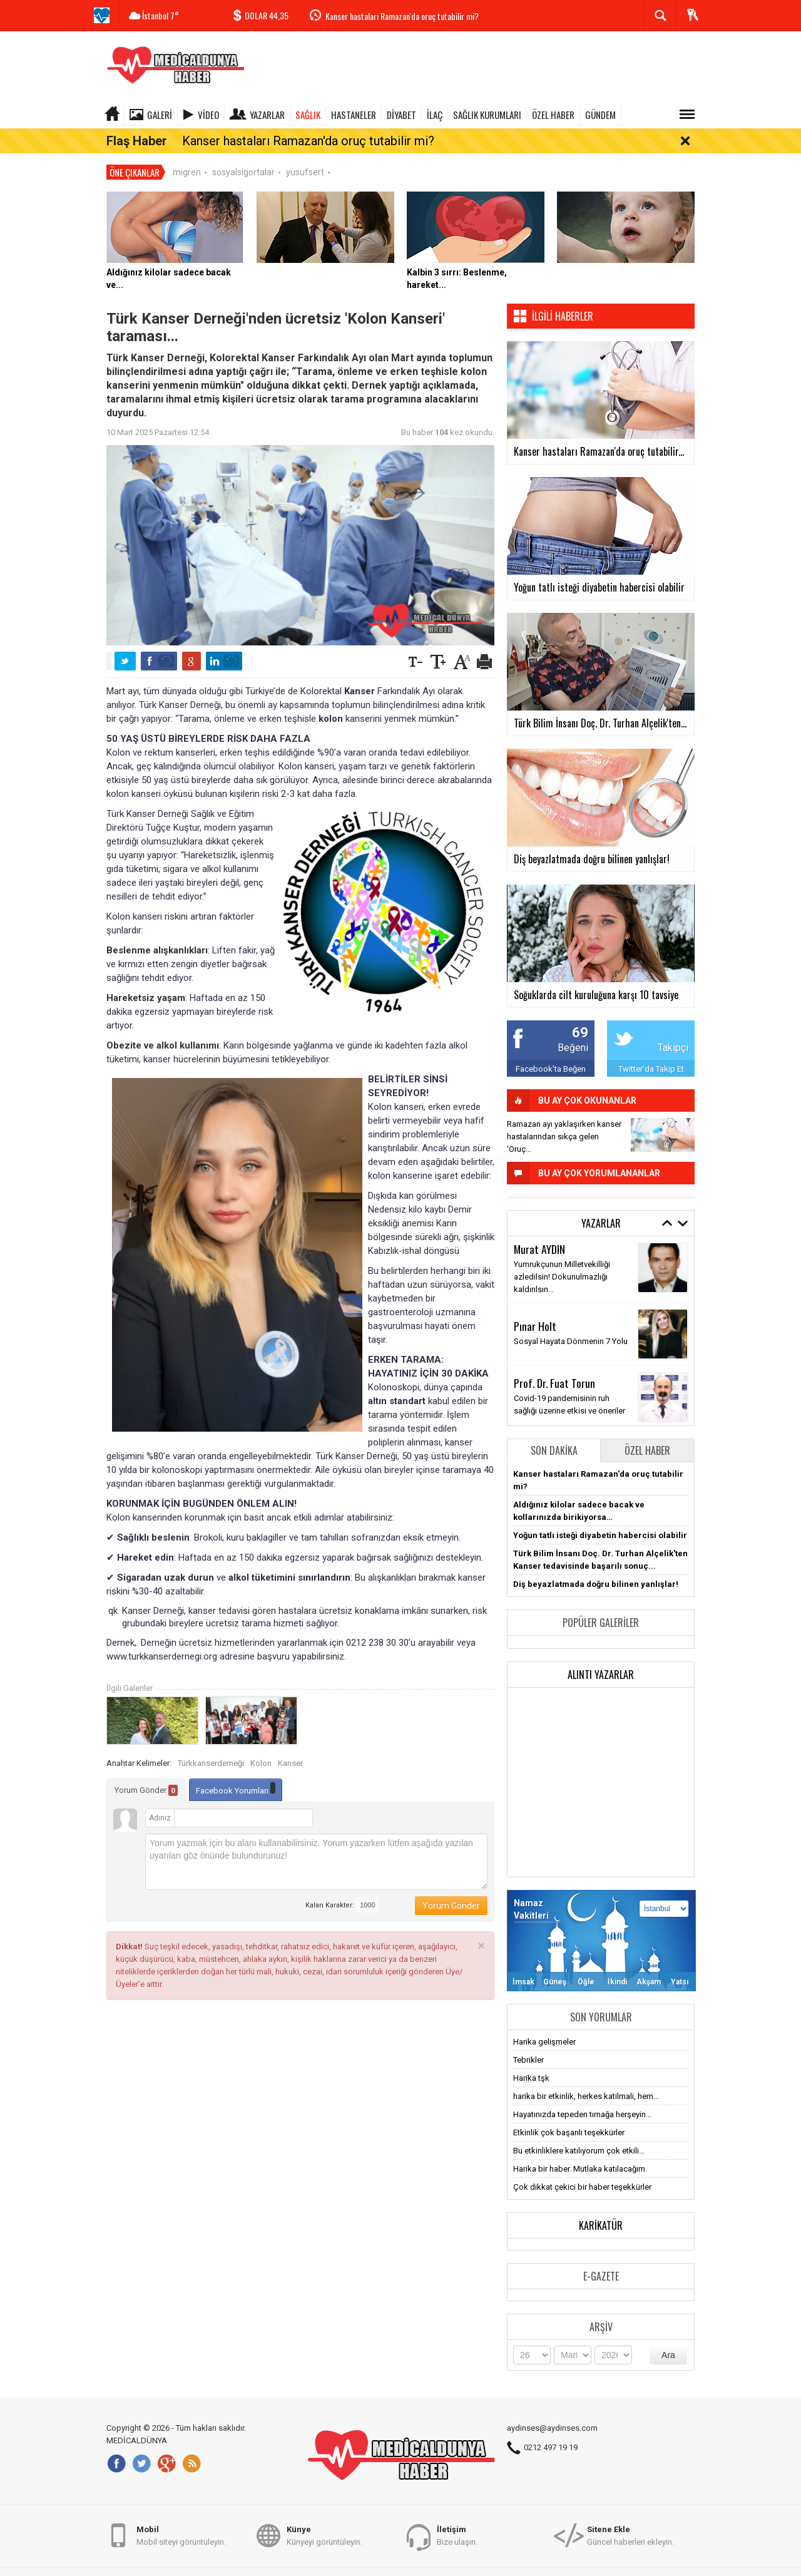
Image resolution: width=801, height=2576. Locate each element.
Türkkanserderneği (211, 1745)
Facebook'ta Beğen (551, 1050)
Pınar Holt (535, 1308)
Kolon (261, 1745)
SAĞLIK (307, 114)
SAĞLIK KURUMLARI (487, 114)
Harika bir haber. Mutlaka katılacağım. (580, 2150)
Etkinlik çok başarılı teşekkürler (569, 2113)
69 (580, 1014)
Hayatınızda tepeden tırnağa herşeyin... (582, 2095)
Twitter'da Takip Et (651, 1050)
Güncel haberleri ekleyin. (630, 2540)
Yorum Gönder (146, 1772)
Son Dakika (554, 1431)
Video (208, 114)
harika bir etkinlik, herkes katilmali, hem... (586, 2077)
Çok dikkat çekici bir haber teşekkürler (582, 2168)
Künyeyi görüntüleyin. (324, 2540)
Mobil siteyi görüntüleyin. (181, 2540)
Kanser (290, 1745)
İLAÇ (434, 114)
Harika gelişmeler (544, 2023)
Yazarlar (267, 114)
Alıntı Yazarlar (601, 1655)
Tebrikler (528, 2041)
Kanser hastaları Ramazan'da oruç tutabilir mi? (402, 16)
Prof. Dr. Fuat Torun (554, 1365)
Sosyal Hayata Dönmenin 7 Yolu (571, 1323)
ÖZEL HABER (553, 114)
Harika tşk (531, 2059)
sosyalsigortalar (243, 153)
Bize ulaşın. (457, 2540)
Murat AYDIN (539, 1230)
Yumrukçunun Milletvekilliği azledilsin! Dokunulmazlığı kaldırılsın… (562, 1258)
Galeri (159, 114)
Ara (668, 2336)
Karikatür (601, 2206)
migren (187, 153)
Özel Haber (647, 1431)
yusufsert (305, 153)
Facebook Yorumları (235, 1770)
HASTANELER (353, 114)
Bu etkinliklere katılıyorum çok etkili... (579, 2132)
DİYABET (401, 114)
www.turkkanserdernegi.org (161, 1637)
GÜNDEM (600, 114)
